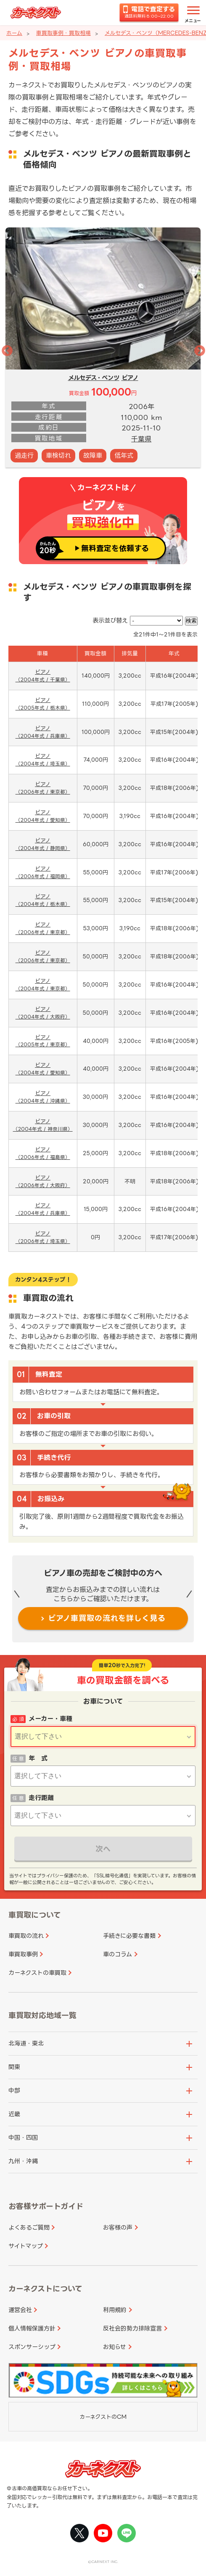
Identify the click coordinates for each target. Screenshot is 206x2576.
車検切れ (58, 455)
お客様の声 (117, 2227)
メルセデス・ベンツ (93, 378)
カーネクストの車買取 (37, 1972)
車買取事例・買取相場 (63, 33)
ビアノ (129, 378)
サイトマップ (25, 2246)
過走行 (24, 455)
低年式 (123, 455)
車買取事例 (23, 1954)
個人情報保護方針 (31, 2328)
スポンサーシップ (31, 2347)
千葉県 (141, 439)
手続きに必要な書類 (129, 1935)
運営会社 (20, 2310)
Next (197, 349)
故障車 (92, 455)
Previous (5, 349)
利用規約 (115, 2310)
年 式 (38, 1758)
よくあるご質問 (29, 2227)
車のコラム (117, 1954)
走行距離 (41, 1797)
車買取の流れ (26, 1935)
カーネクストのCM (103, 2417)
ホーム (14, 33)
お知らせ (114, 2347)
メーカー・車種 (50, 1718)
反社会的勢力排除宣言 (132, 2328)
